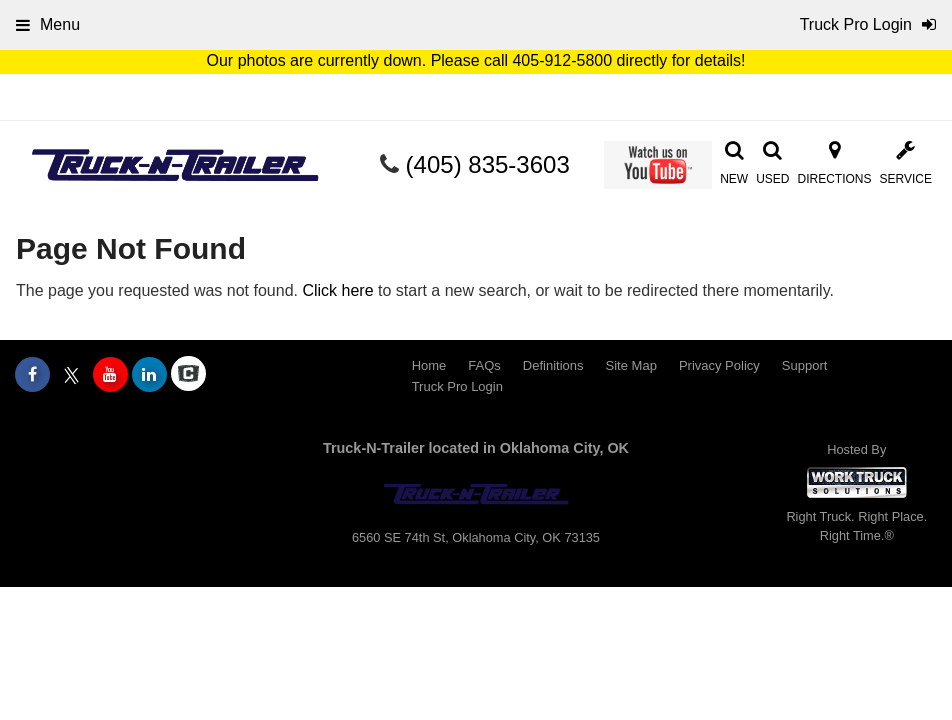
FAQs (484, 365)
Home (429, 365)
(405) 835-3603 (488, 164)
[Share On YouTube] (110, 375)
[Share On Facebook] (32, 375)
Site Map (631, 365)
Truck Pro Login (457, 386)
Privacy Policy (719, 365)
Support (805, 365)
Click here (337, 290)
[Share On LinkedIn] (149, 375)
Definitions (553, 365)
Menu (48, 24)
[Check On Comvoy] (188, 375)
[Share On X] (71, 375)
